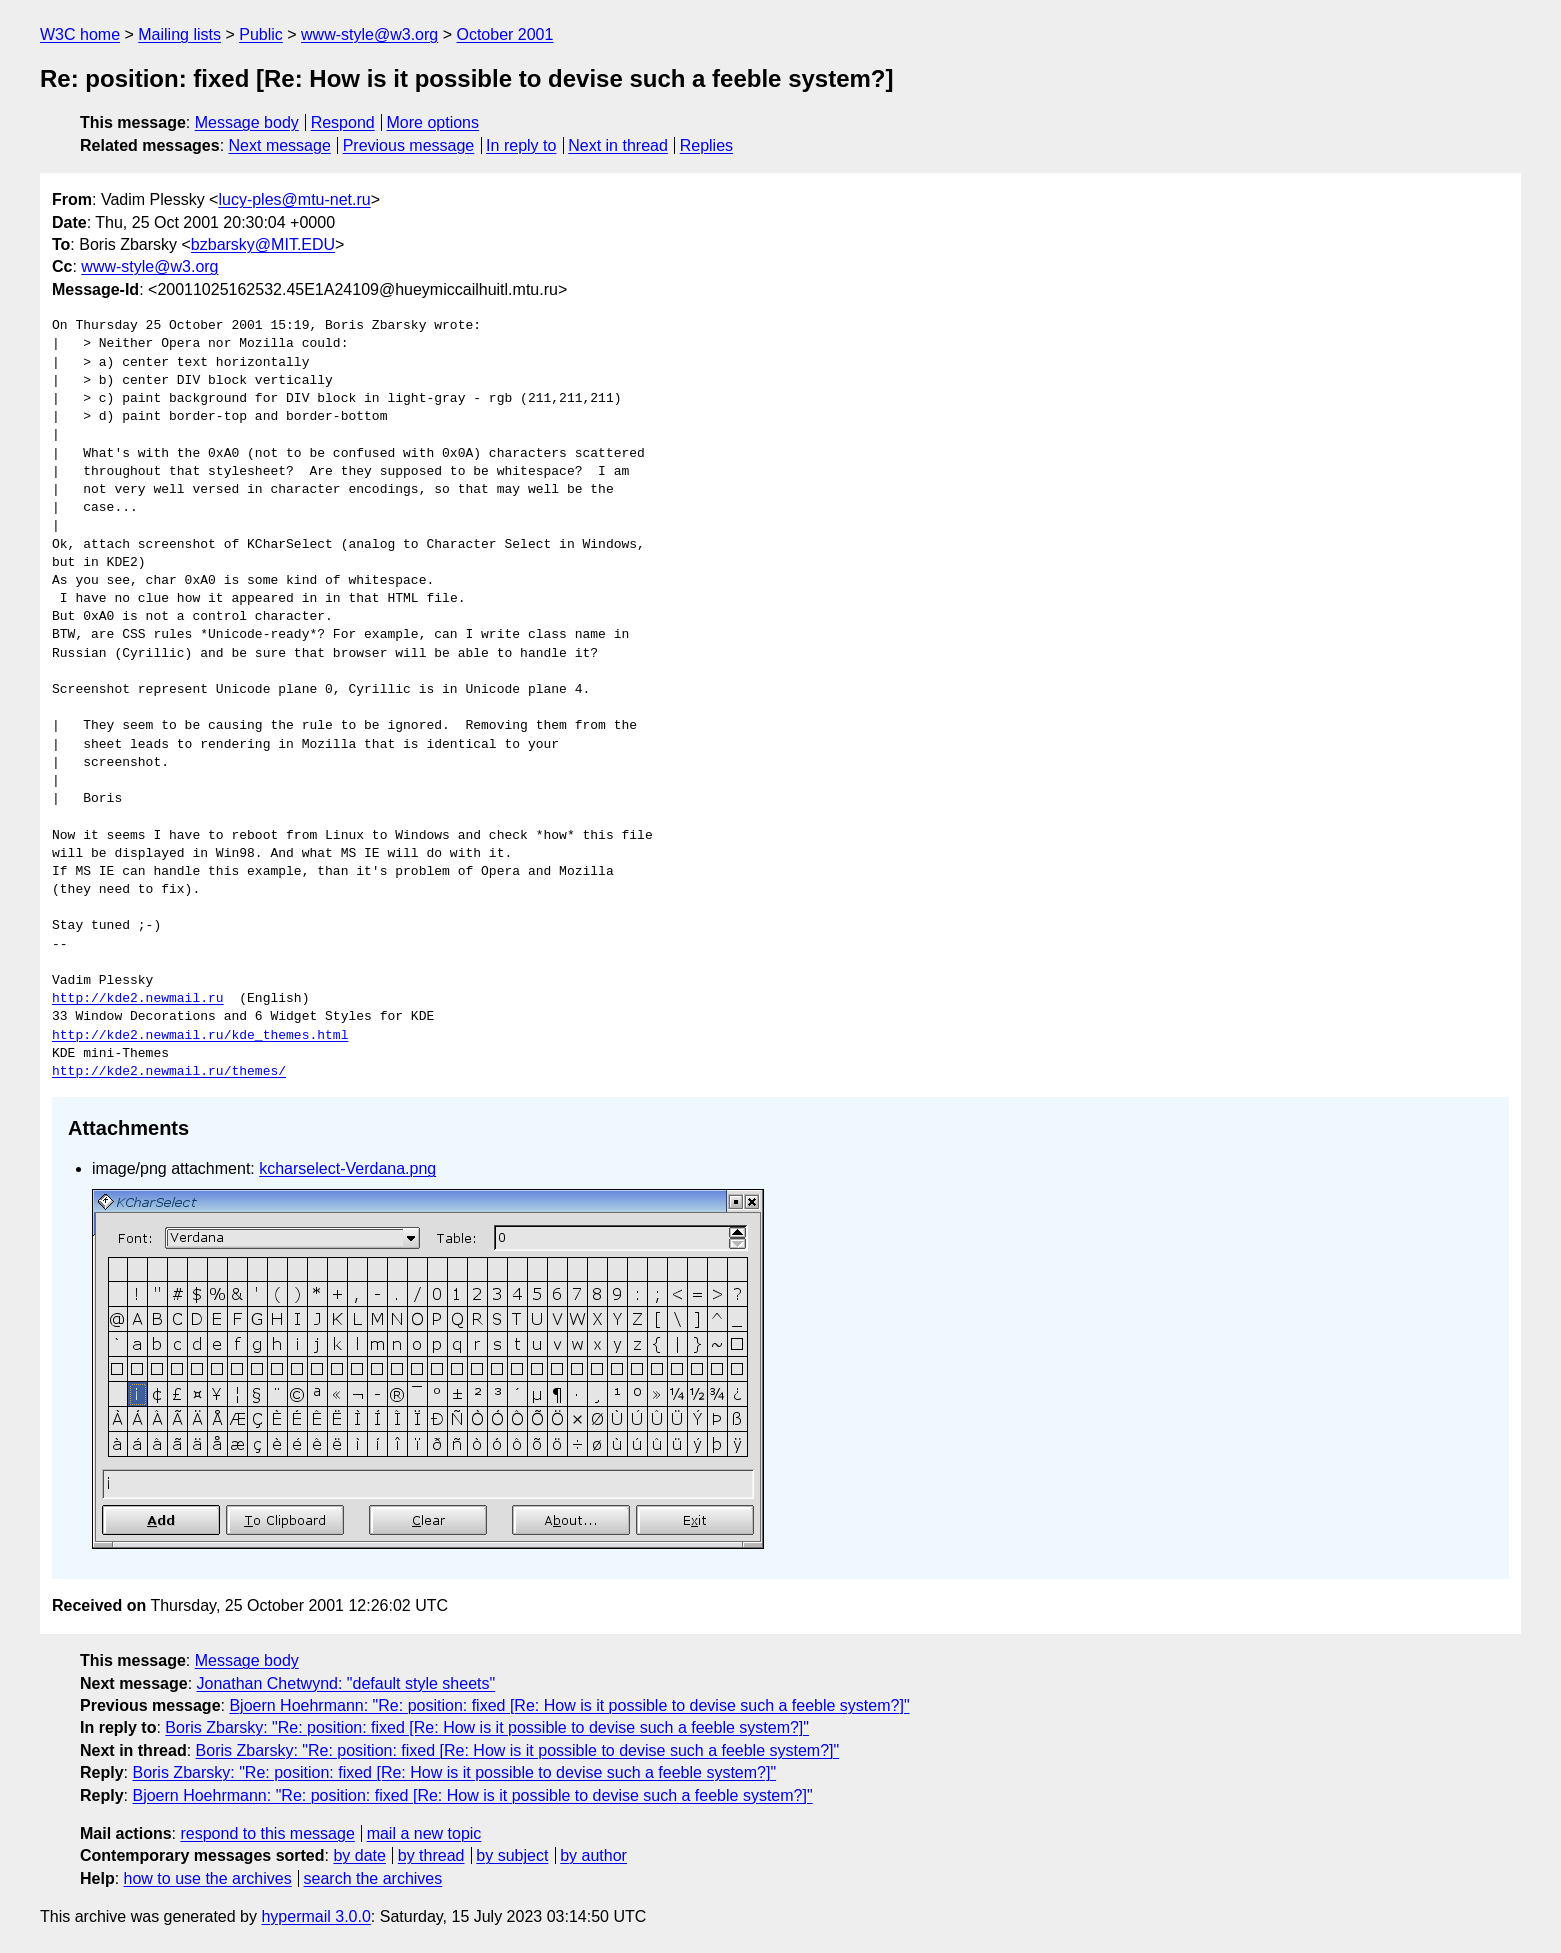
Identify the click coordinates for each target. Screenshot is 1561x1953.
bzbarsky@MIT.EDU (263, 244)
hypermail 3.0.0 (315, 1916)
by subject (512, 1855)
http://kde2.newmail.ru (138, 999)
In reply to (521, 145)
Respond (343, 122)
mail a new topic (424, 1833)
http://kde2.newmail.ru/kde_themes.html (200, 1036)
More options (433, 122)
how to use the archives (208, 1878)
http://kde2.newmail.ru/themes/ (169, 1072)
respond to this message (267, 1833)
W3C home (80, 34)
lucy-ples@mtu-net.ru (294, 199)
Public (261, 34)
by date (359, 1855)
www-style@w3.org (369, 34)
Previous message (409, 145)
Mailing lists (179, 34)
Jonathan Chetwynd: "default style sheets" (346, 1683)
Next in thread (618, 145)
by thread (431, 1855)
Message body (247, 122)
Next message (280, 145)
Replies (706, 145)
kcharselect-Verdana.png (347, 1168)
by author (593, 1855)
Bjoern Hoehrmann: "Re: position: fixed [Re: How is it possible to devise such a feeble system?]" (569, 1705)
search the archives (373, 1878)
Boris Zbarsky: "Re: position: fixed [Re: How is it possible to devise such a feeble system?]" (487, 1727)
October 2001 (504, 34)
